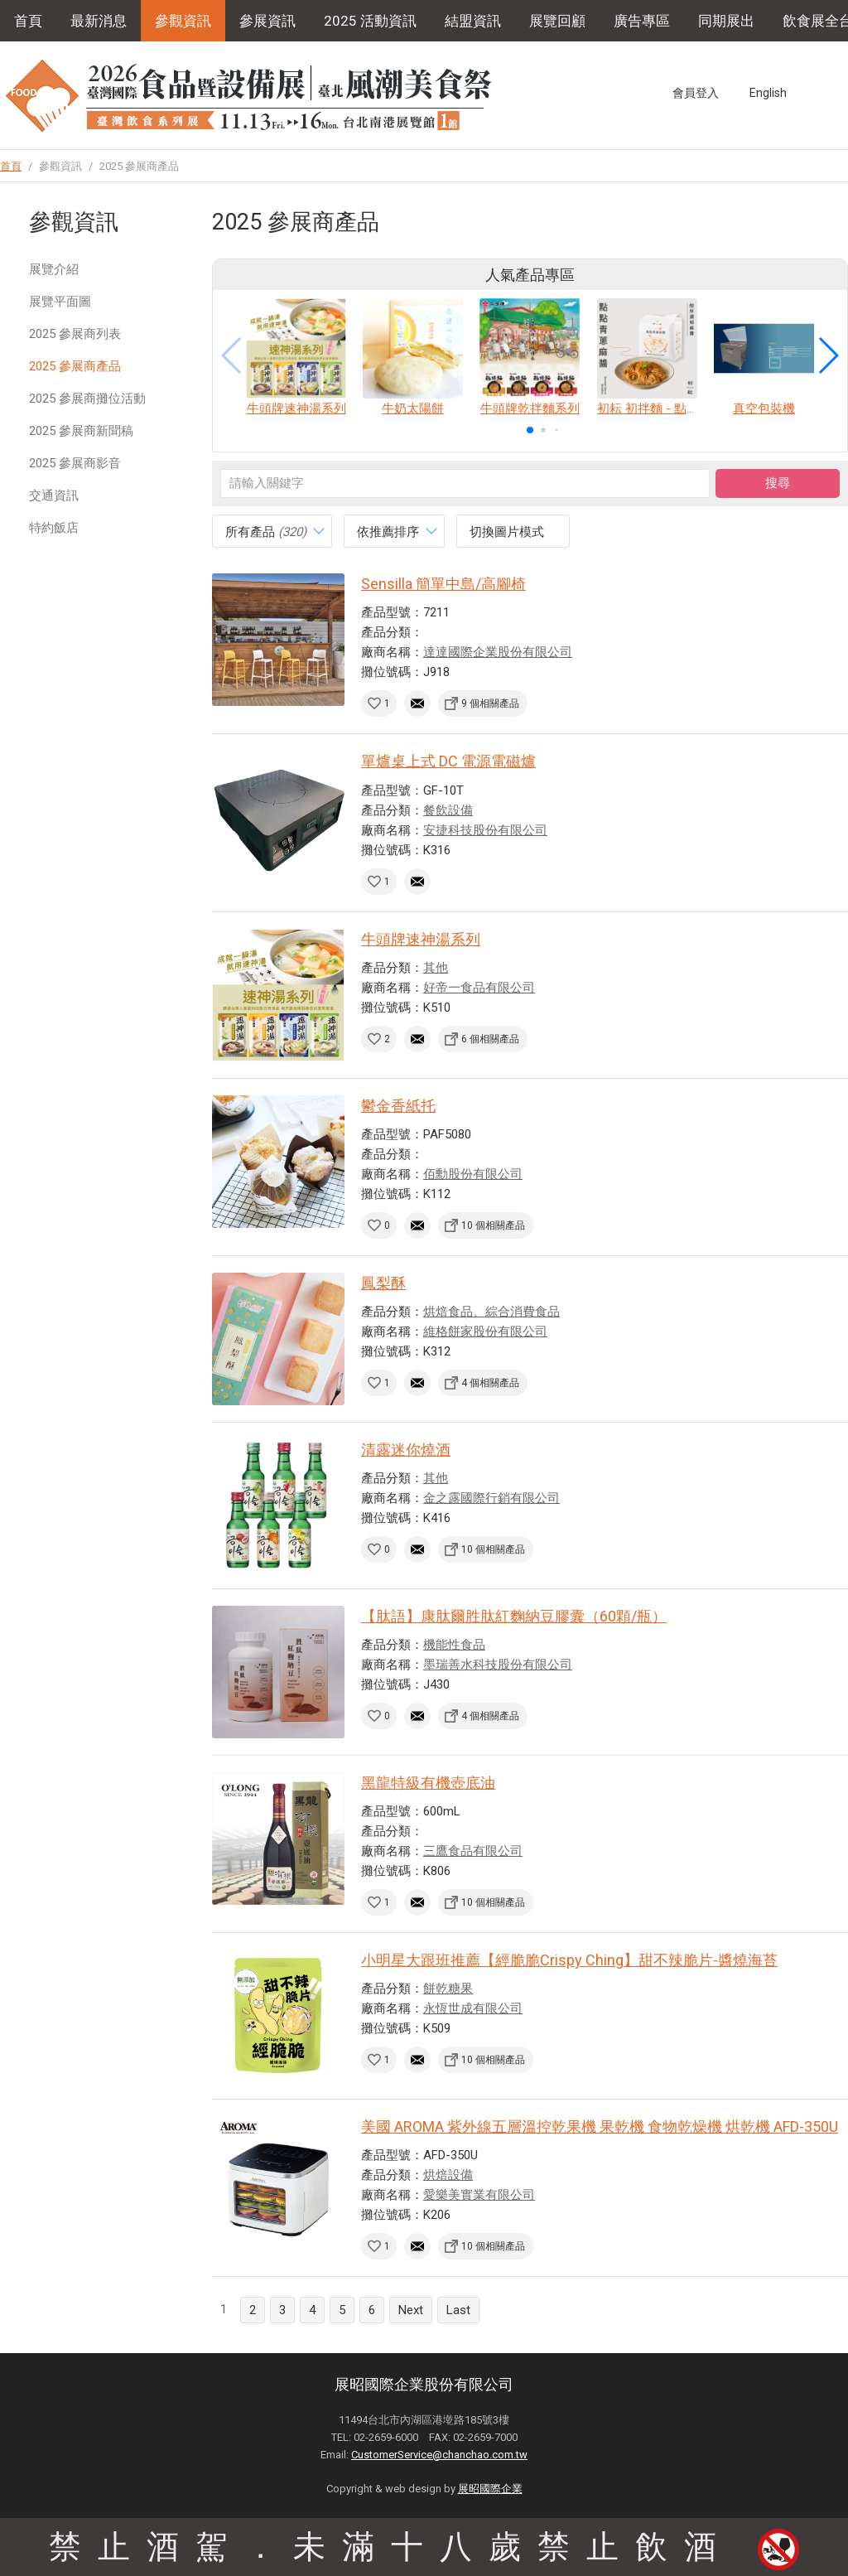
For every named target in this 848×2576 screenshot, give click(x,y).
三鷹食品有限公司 (473, 1851)
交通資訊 (54, 495)
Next (410, 2310)
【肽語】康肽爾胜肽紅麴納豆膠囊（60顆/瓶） (514, 1616)
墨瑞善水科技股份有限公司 (497, 1664)
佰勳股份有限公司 (473, 1174)
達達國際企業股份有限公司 (497, 652)
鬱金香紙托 (398, 1105)
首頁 (28, 20)
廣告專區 (642, 20)
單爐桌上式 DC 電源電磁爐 (448, 761)
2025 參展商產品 (75, 366)
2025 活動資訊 (370, 20)
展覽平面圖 (60, 301)
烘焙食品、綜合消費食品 (491, 1311)
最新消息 (98, 20)
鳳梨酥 (383, 1283)
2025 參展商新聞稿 (81, 430)
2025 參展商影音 (75, 463)
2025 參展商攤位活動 (87, 398)
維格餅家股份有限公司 (485, 1331)
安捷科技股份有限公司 (485, 830)
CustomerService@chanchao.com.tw (439, 2454)
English (768, 92)
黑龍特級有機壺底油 (428, 1782)
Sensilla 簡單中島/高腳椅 (443, 583)
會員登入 (695, 92)
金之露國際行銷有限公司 (491, 1498)
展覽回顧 (557, 20)
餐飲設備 (448, 810)
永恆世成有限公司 (473, 2008)
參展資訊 (267, 20)
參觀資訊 (183, 20)
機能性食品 (454, 1644)
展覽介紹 (54, 269)
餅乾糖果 (448, 1988)
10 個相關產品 (493, 1225)
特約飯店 (54, 527)
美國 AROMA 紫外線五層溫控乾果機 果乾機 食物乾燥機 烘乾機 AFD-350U (599, 2126)
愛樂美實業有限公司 (479, 2194)
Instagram (839, 93)
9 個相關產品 (490, 703)
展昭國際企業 (490, 2488)
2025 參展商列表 (75, 333)
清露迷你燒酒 (405, 1449)
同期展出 (726, 20)
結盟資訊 (473, 20)
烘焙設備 (448, 2175)
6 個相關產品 (490, 1039)
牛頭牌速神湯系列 (420, 939)
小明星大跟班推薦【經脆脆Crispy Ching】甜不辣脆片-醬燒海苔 (569, 1960)
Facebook (808, 93)
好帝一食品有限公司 (479, 987)
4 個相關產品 (490, 1383)
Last (458, 2310)
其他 (435, 967)
